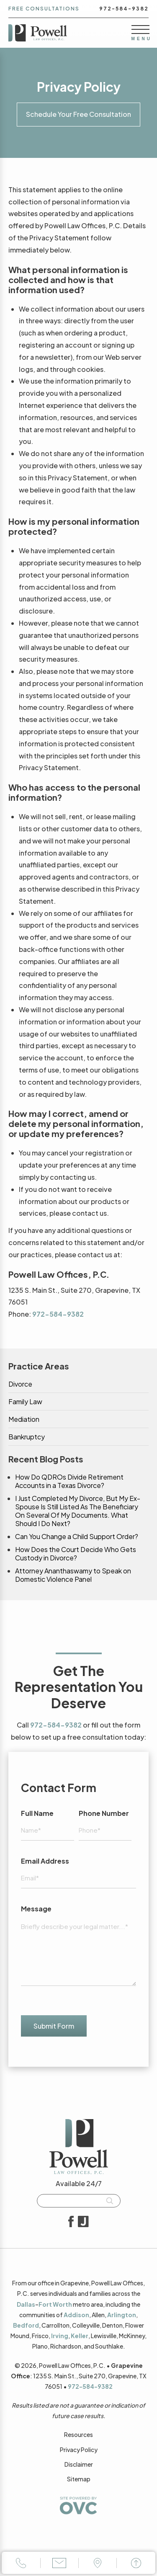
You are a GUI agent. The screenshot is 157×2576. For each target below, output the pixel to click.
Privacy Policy (79, 2449)
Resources (78, 2434)
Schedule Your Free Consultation (78, 114)
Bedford (26, 2325)
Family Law (25, 1402)
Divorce (20, 1384)
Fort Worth (55, 2304)
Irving (59, 2335)
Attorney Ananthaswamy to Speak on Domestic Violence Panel (73, 1575)
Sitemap (78, 2479)
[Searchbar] (79, 2200)
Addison (76, 2314)
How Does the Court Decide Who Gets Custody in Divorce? (75, 1553)
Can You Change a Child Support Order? (76, 1536)
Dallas (26, 2304)
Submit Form (53, 2026)
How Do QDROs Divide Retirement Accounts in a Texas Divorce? (69, 1481)
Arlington (121, 2314)
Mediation (23, 1419)
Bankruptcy (26, 1437)
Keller (79, 2335)
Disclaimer (78, 2464)
